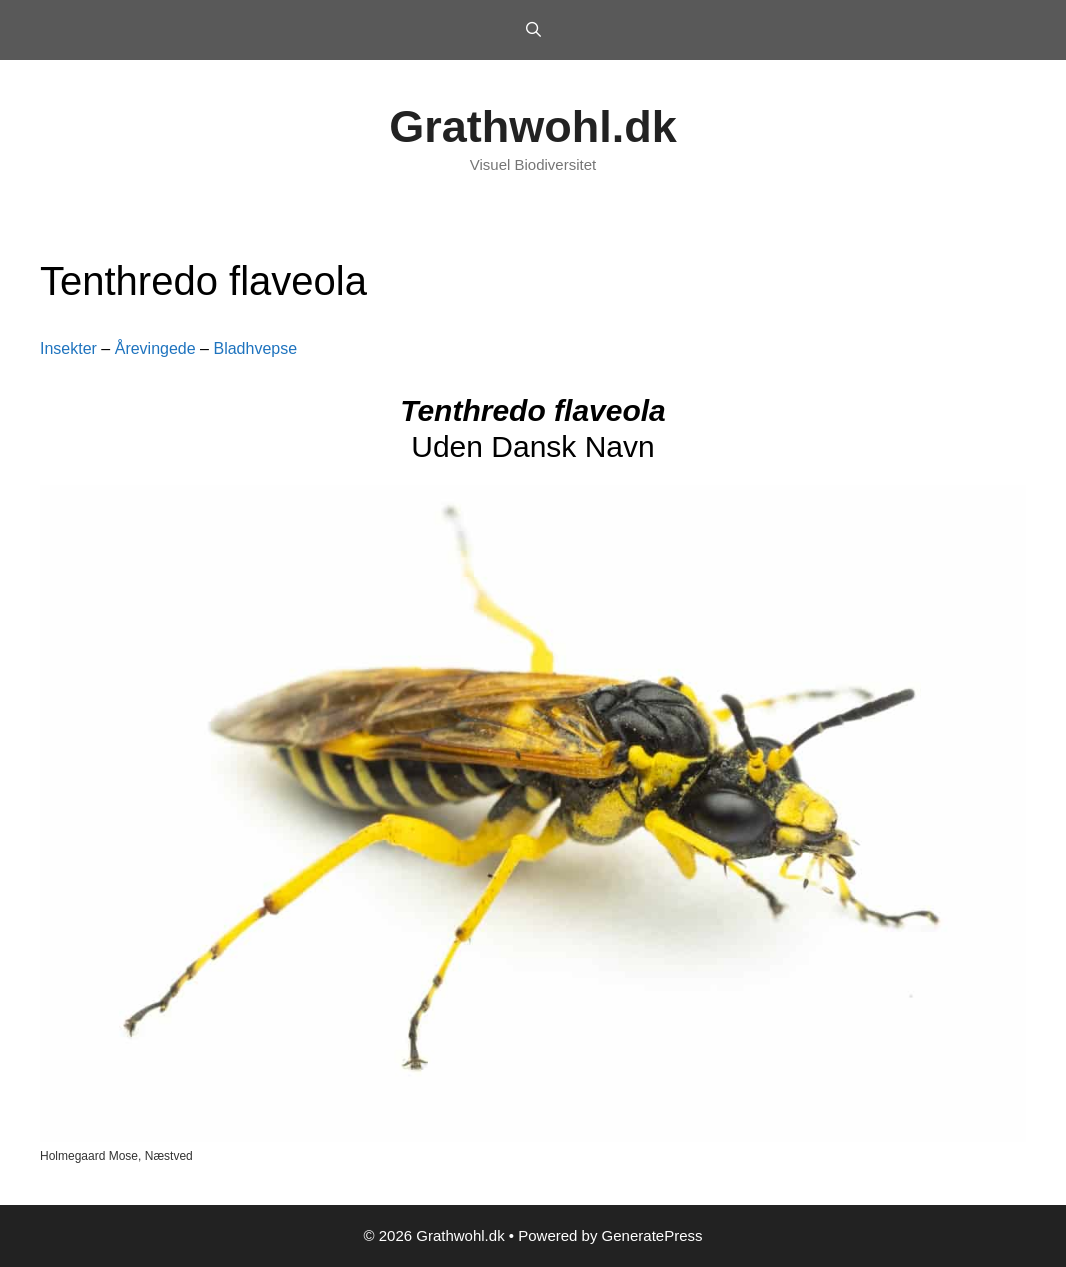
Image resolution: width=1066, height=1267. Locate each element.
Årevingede (155, 348)
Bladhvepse (255, 348)
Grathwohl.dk (533, 126)
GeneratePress (652, 1235)
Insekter (68, 348)
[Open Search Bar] (532, 30)
